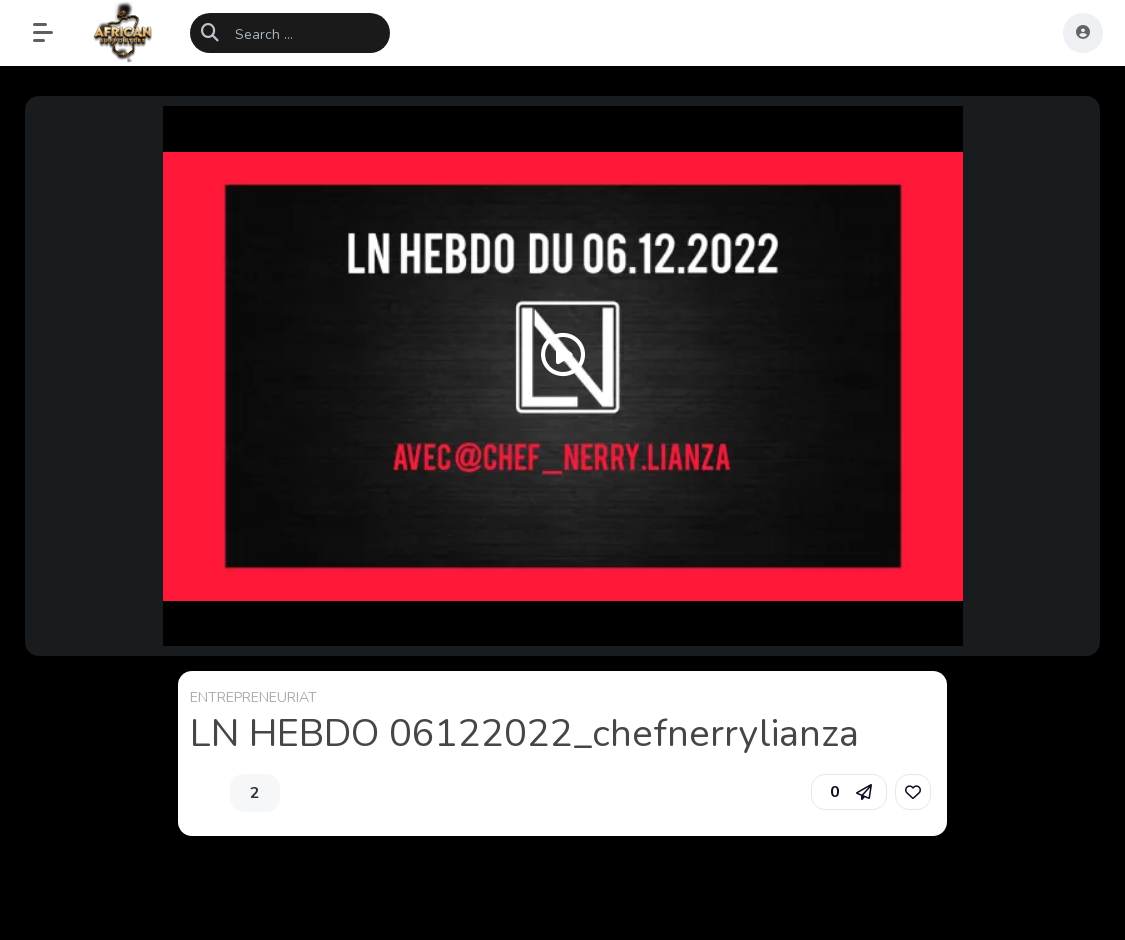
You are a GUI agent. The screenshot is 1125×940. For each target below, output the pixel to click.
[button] (53, 33)
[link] (913, 792)
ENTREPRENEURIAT (253, 697)
